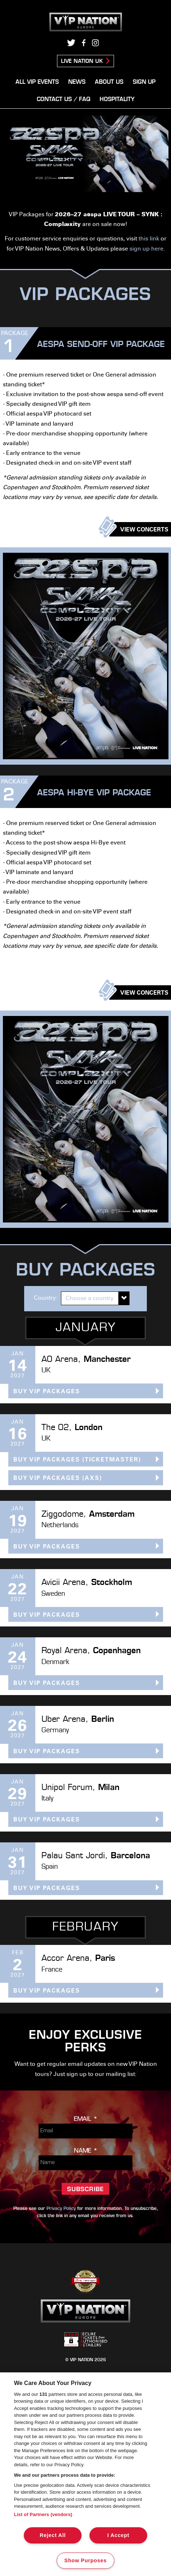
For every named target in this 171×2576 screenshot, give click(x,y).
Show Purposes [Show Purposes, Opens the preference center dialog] (85, 2560)
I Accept (118, 2535)
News (77, 82)
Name (85, 2151)
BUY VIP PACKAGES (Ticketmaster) (77, 1460)
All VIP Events (37, 82)
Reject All (53, 2535)
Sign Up (144, 82)
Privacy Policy (61, 2209)
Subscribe (85, 2190)
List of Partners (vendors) (43, 2514)
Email (85, 2119)
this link (149, 239)
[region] (85, 2474)
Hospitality (117, 100)
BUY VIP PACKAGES (46, 1392)
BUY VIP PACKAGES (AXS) (57, 1478)
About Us (109, 82)
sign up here (146, 249)
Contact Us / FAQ (63, 100)
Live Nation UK (82, 61)
